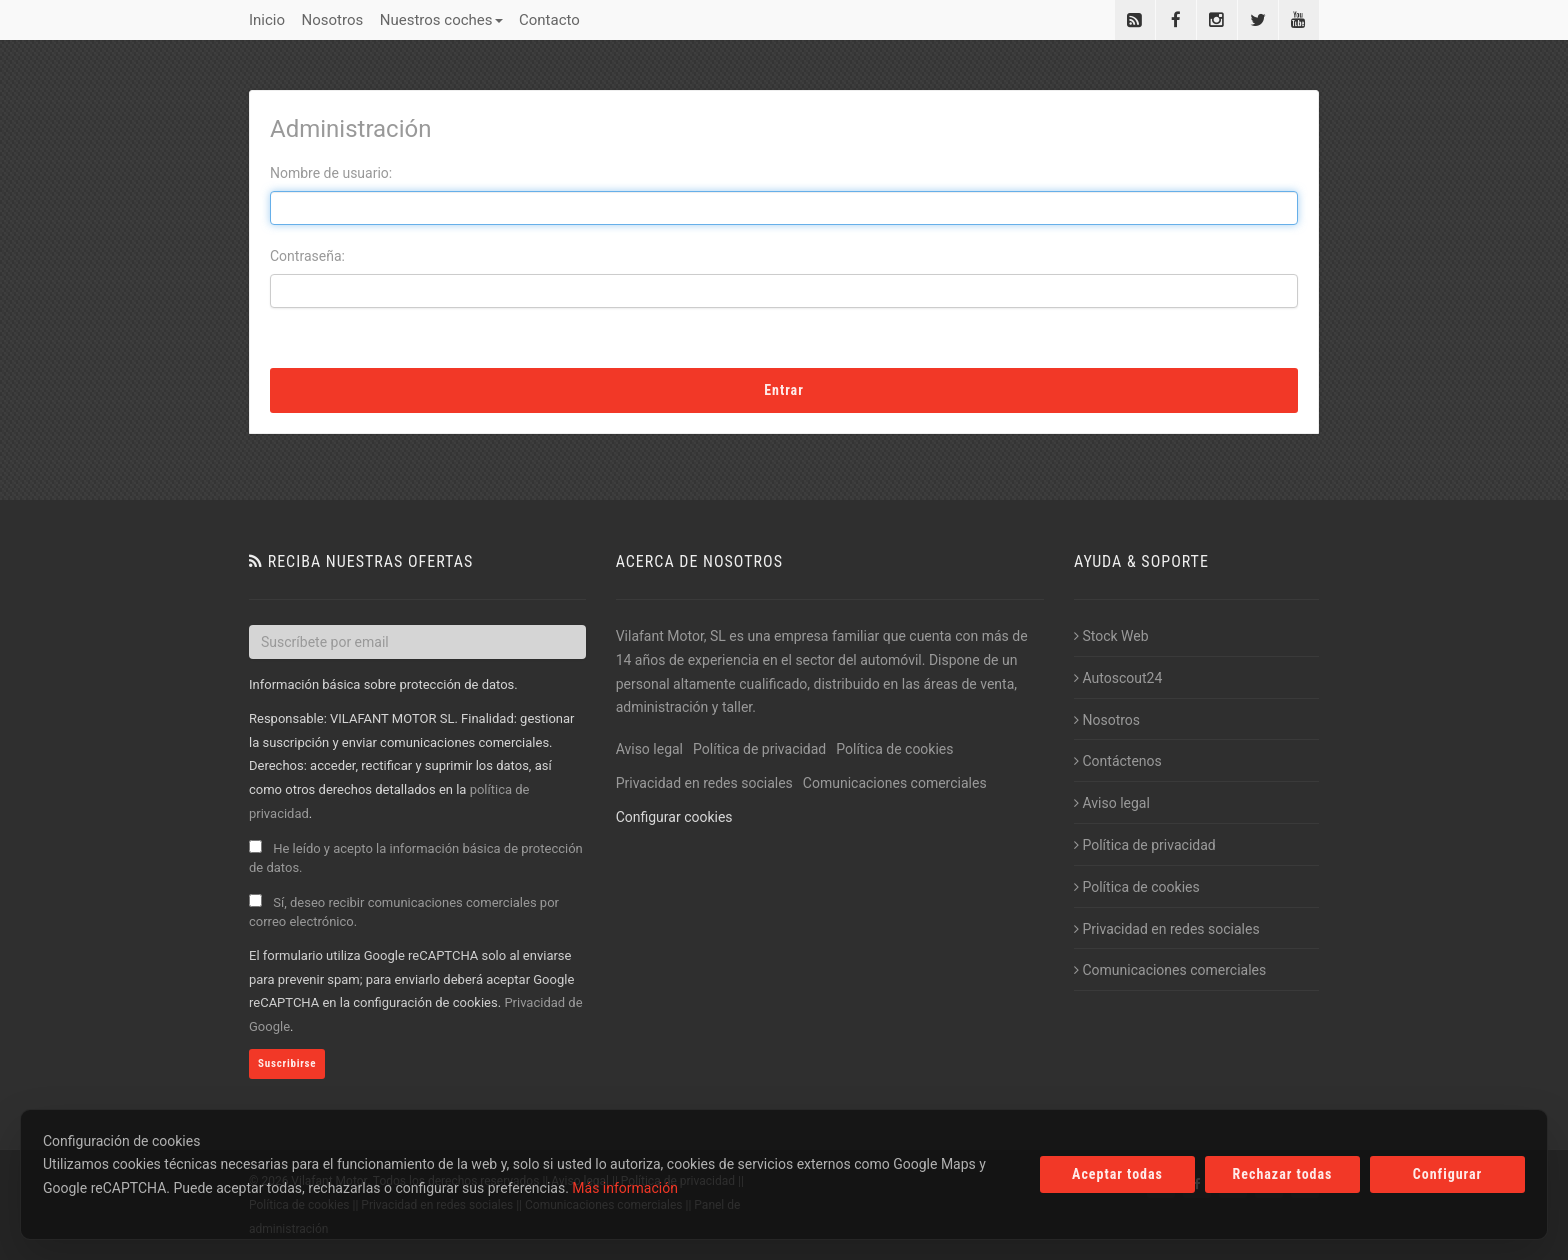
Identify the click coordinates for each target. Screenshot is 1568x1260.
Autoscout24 (1118, 678)
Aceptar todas (1117, 1174)
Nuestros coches (441, 20)
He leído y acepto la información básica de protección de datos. (416, 858)
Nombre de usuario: (331, 173)
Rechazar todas (1283, 1174)
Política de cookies (894, 749)
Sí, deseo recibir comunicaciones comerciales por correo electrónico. (404, 912)
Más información (625, 1188)
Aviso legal (649, 749)
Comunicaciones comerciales (895, 783)
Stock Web (1111, 636)
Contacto (549, 20)
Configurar (1447, 1174)
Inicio (267, 20)
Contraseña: (307, 256)
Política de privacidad (759, 749)
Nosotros (333, 20)
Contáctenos (1118, 761)
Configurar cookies (674, 817)
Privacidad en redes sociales (704, 783)
